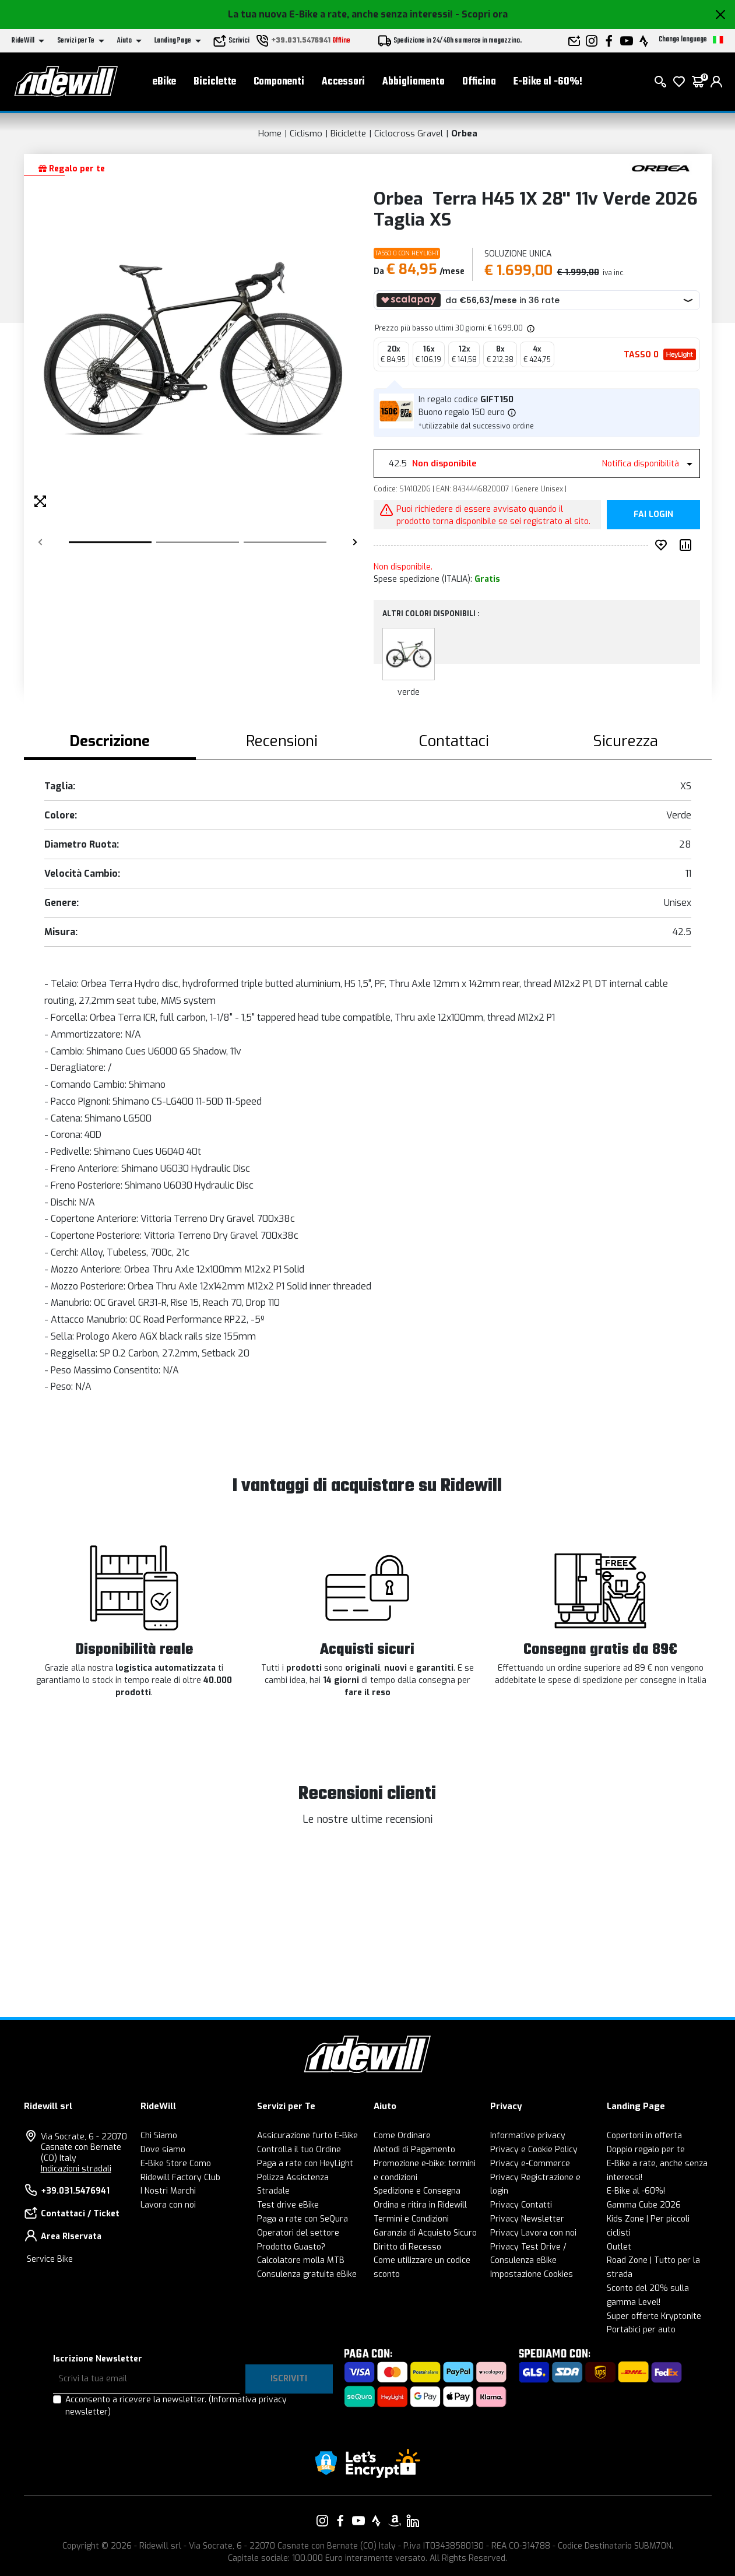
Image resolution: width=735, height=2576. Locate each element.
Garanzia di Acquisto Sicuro (425, 2232)
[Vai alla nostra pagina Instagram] (322, 2521)
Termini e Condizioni (411, 2218)
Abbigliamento (413, 81)
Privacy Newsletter (527, 2218)
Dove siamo (162, 2149)
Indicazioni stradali (76, 2168)
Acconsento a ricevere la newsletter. (176, 2405)
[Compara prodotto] (688, 545)
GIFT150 (497, 399)
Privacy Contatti (521, 2204)
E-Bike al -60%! (548, 81)
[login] (716, 81)
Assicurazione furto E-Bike (307, 2135)
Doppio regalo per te (646, 2149)
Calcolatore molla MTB (300, 2260)
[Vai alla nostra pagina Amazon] (395, 2521)
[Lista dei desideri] (679, 81)
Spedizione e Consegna (417, 2191)
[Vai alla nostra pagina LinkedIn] (413, 2521)
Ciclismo (306, 133)
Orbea (464, 133)
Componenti (279, 81)
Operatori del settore (298, 2232)
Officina (479, 81)
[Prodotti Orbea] (661, 167)
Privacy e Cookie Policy (534, 2149)
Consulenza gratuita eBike (307, 2274)
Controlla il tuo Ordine (299, 2149)
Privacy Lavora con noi (533, 2232)
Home (270, 133)
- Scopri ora (481, 14)
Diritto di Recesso (407, 2246)
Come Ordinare (402, 2135)
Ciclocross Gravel (408, 133)
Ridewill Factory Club (180, 2177)
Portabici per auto (641, 2329)
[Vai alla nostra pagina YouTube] (358, 2521)
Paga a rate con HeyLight (305, 2163)
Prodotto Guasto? (291, 2246)
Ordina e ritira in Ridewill (420, 2204)
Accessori (343, 81)
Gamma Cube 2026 (644, 2204)
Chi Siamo (158, 2135)
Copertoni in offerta (644, 2135)
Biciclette (215, 81)
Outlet (619, 2246)
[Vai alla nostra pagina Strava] (377, 2521)
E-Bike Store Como (175, 2163)
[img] (530, 328)
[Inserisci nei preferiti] (663, 545)
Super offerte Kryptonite (654, 2316)
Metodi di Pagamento (414, 2149)
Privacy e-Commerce (530, 2163)
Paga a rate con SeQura (302, 2218)
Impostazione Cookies (531, 2274)
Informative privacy (527, 2135)
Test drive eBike (288, 2204)
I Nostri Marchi (168, 2191)
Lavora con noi (168, 2204)
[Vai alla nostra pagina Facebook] (340, 2521)
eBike (164, 81)
